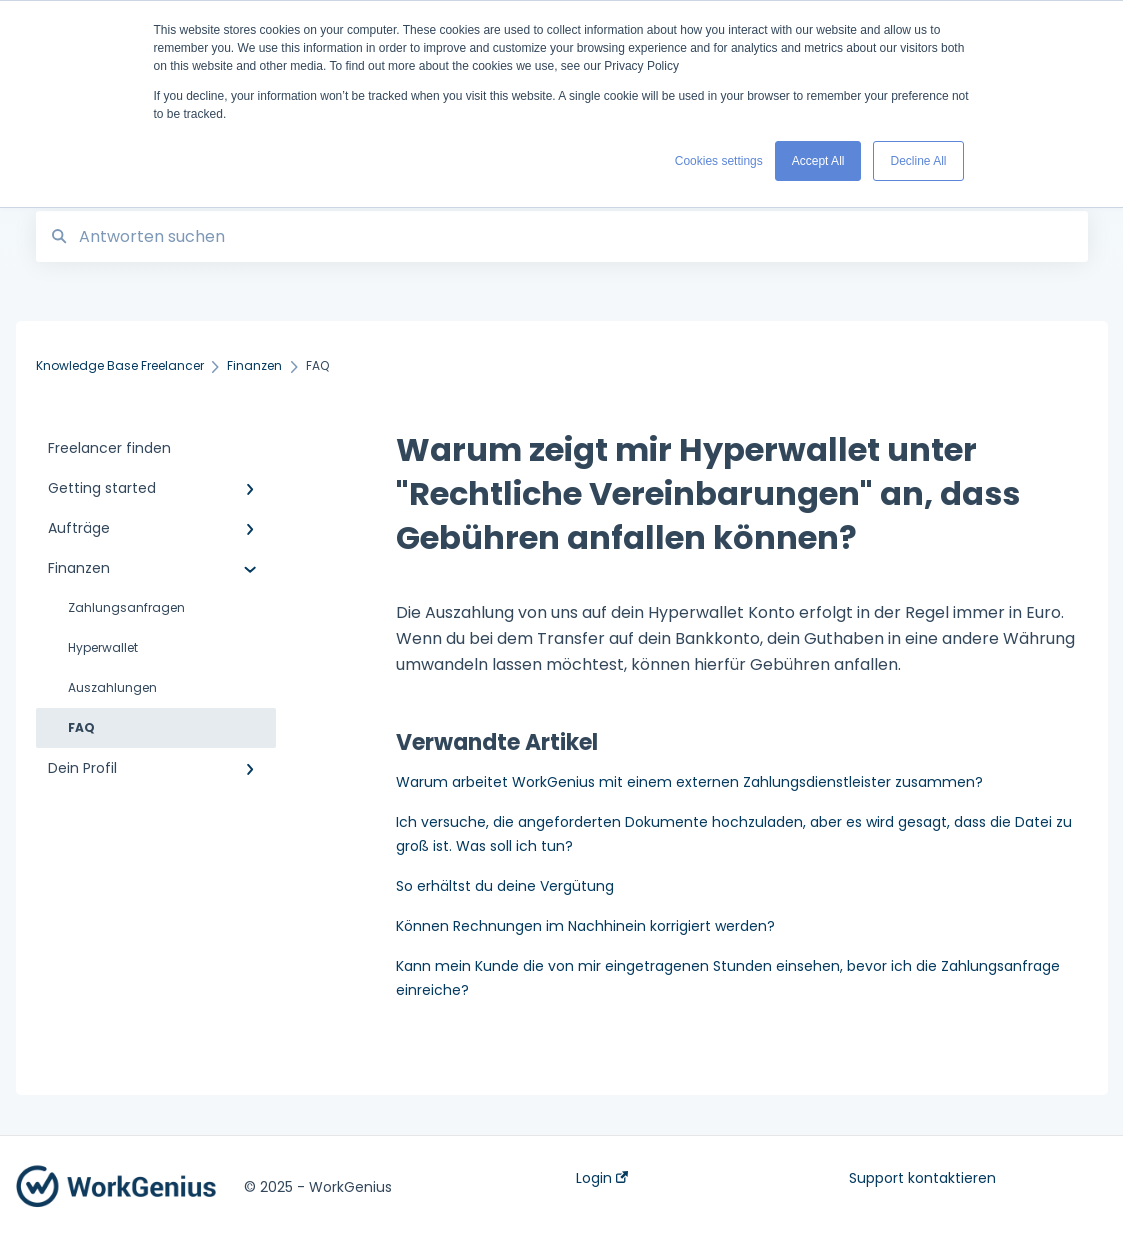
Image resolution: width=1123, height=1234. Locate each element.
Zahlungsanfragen (126, 607)
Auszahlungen (112, 687)
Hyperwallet (103, 647)
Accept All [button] (818, 161)
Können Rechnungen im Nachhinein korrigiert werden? (585, 926)
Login (602, 1178)
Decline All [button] (918, 161)
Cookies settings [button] (719, 161)
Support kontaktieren (922, 1178)
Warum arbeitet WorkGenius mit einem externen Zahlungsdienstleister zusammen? (689, 782)
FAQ (81, 727)
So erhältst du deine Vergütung (505, 886)
